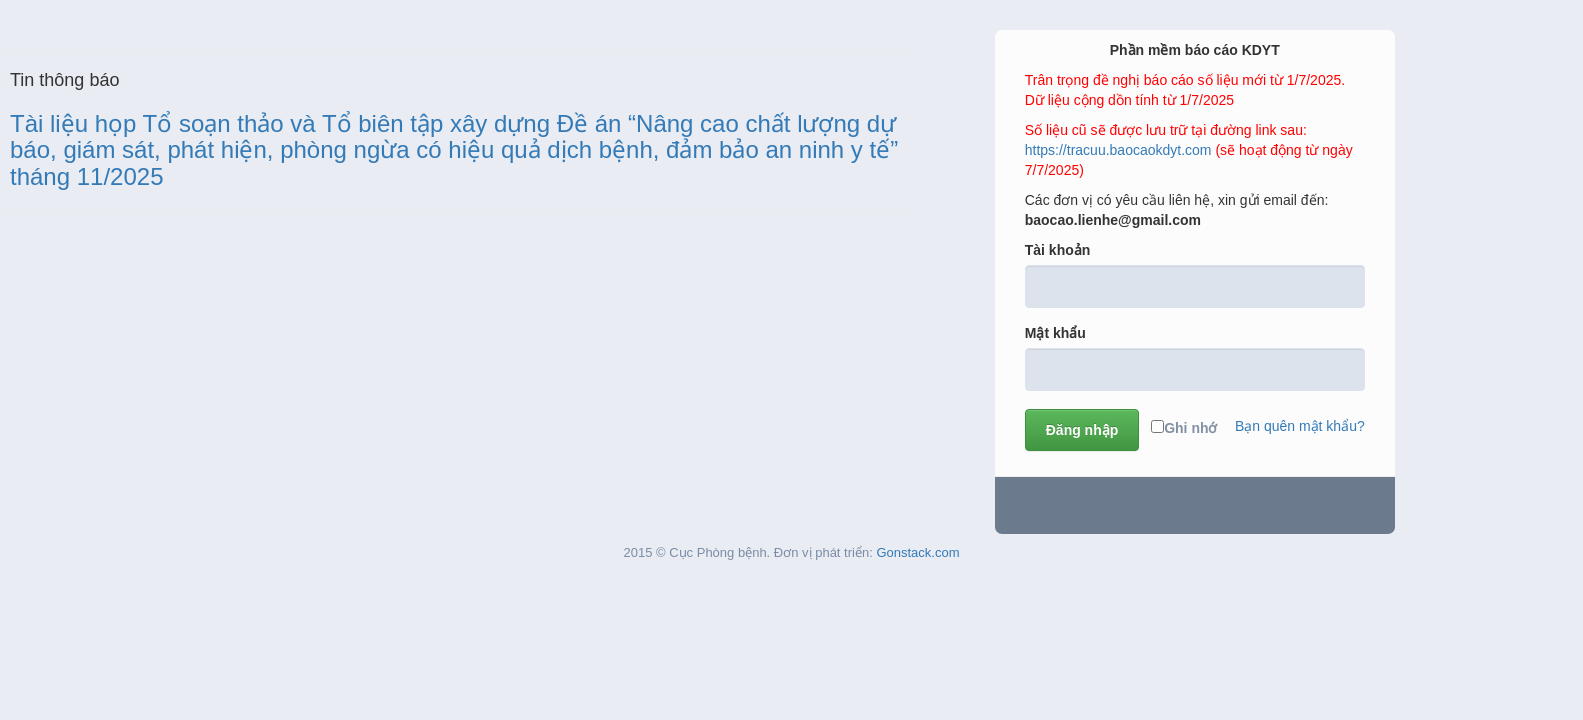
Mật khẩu (1055, 333)
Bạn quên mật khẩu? (1300, 426)
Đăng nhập (1082, 430)
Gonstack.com (917, 552)
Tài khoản (1058, 250)
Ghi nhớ (1184, 428)
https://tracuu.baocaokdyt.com (1118, 150)
